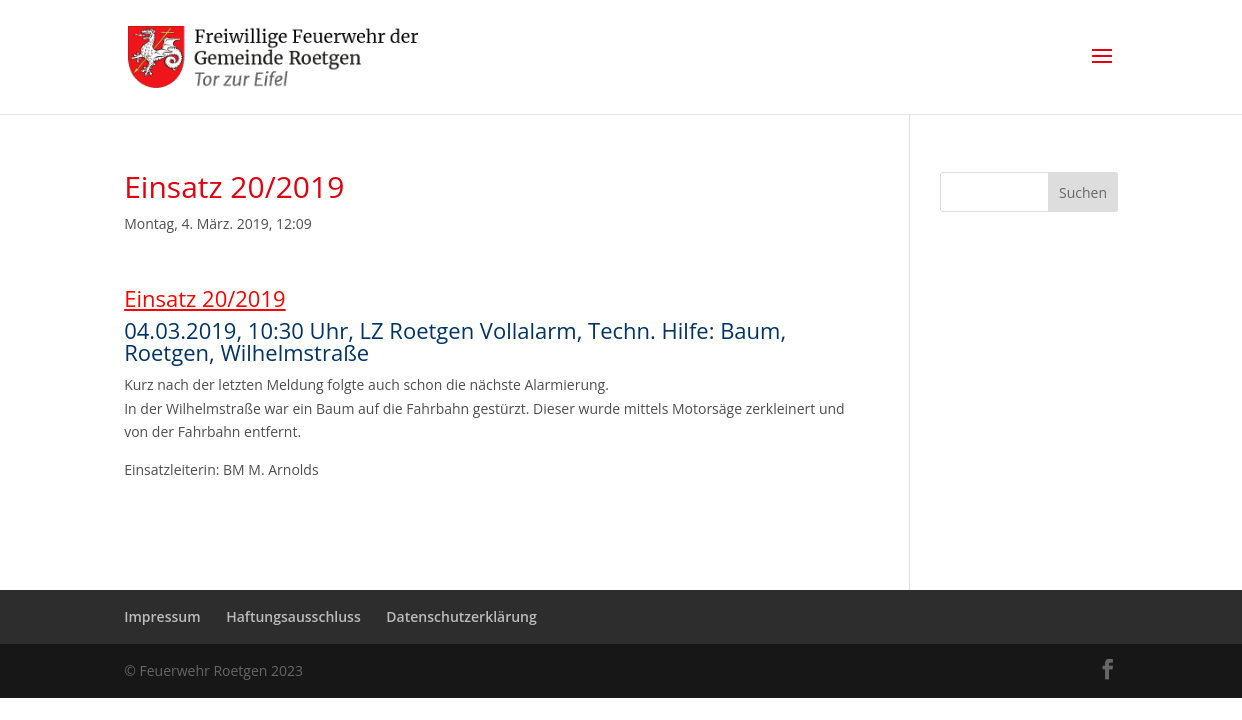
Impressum (162, 616)
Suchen (1083, 192)
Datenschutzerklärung (461, 616)
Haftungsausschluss (293, 616)
